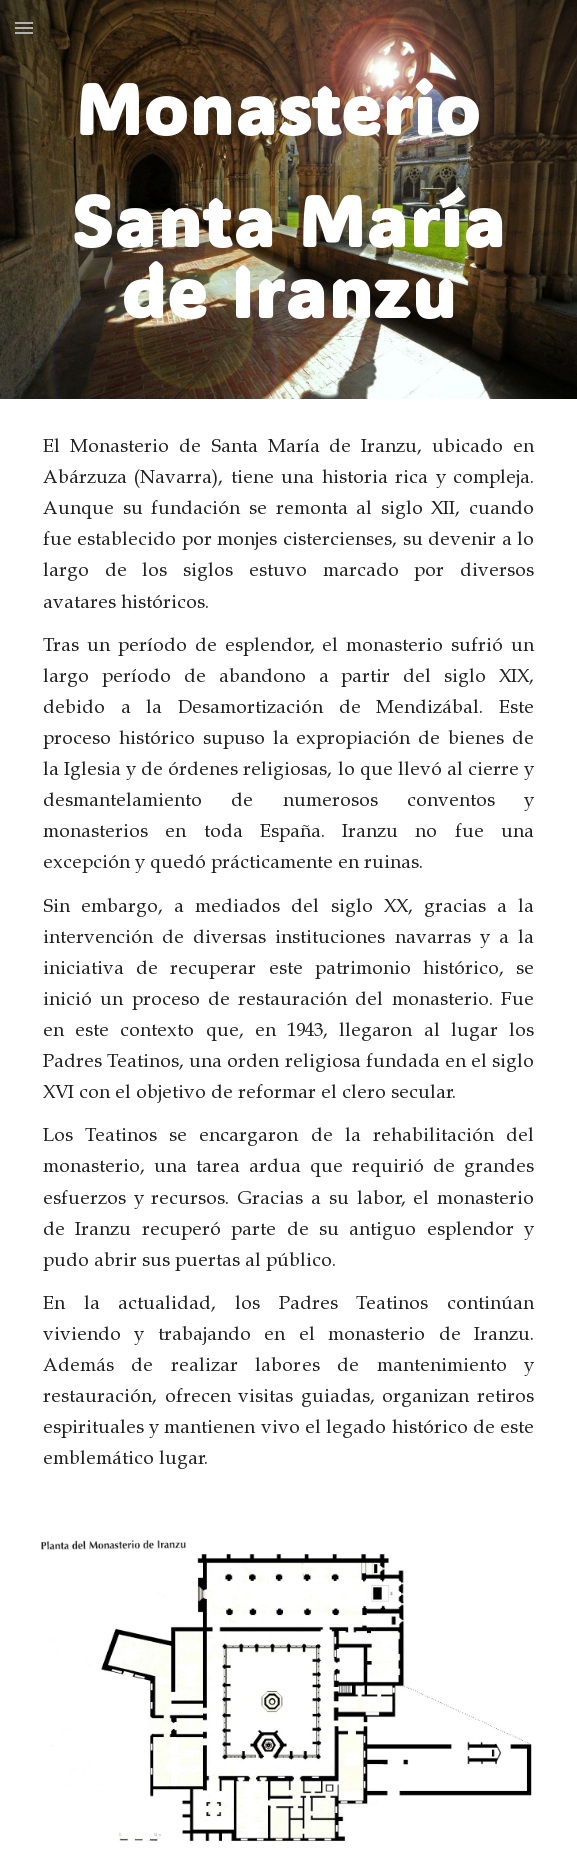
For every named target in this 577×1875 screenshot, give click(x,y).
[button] (24, 27)
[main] (288, 199)
